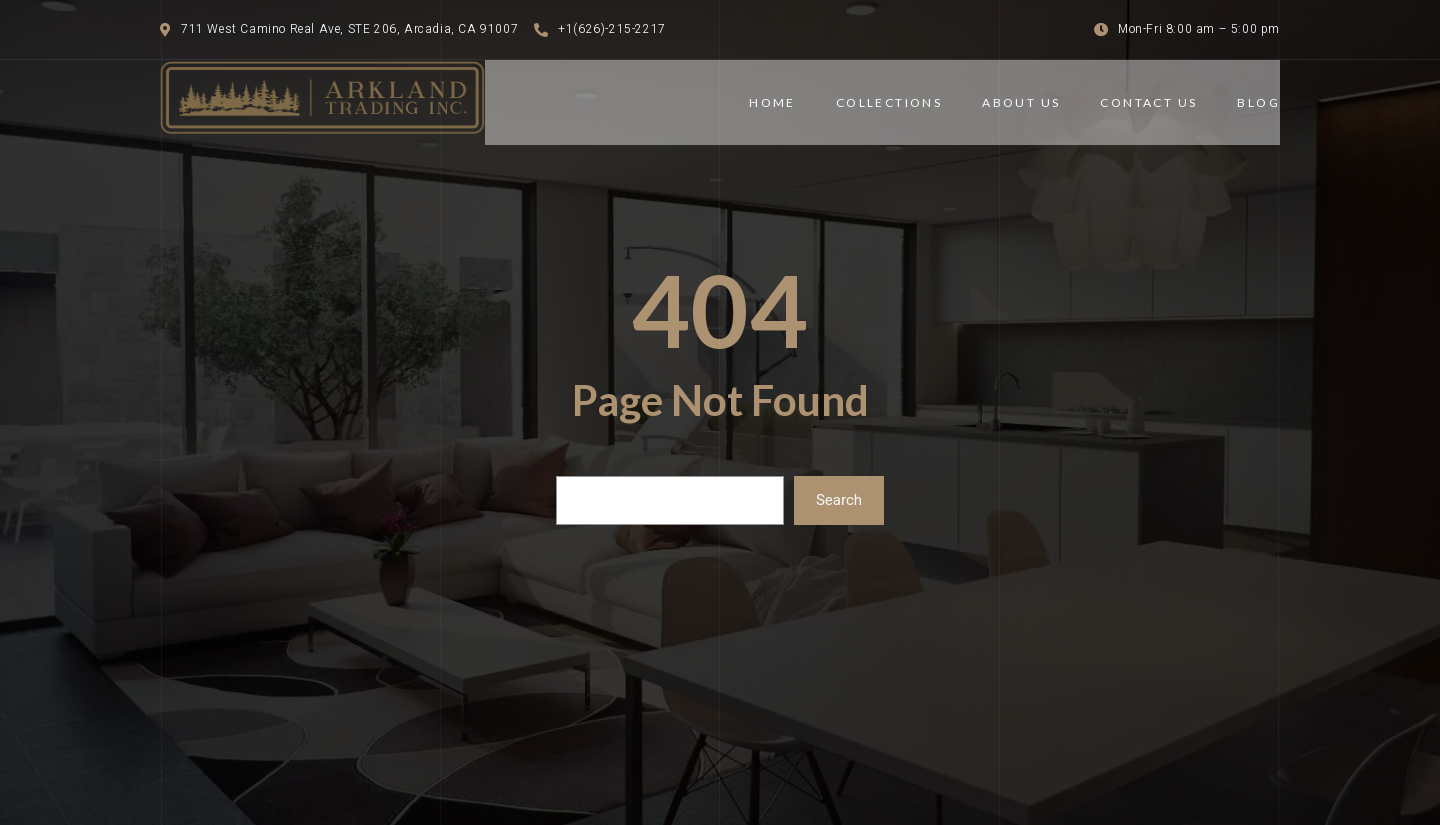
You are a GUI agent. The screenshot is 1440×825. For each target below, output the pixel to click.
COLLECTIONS (889, 102)
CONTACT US (1148, 102)
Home (772, 102)
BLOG (1258, 102)
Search (839, 500)
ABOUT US (1021, 102)
